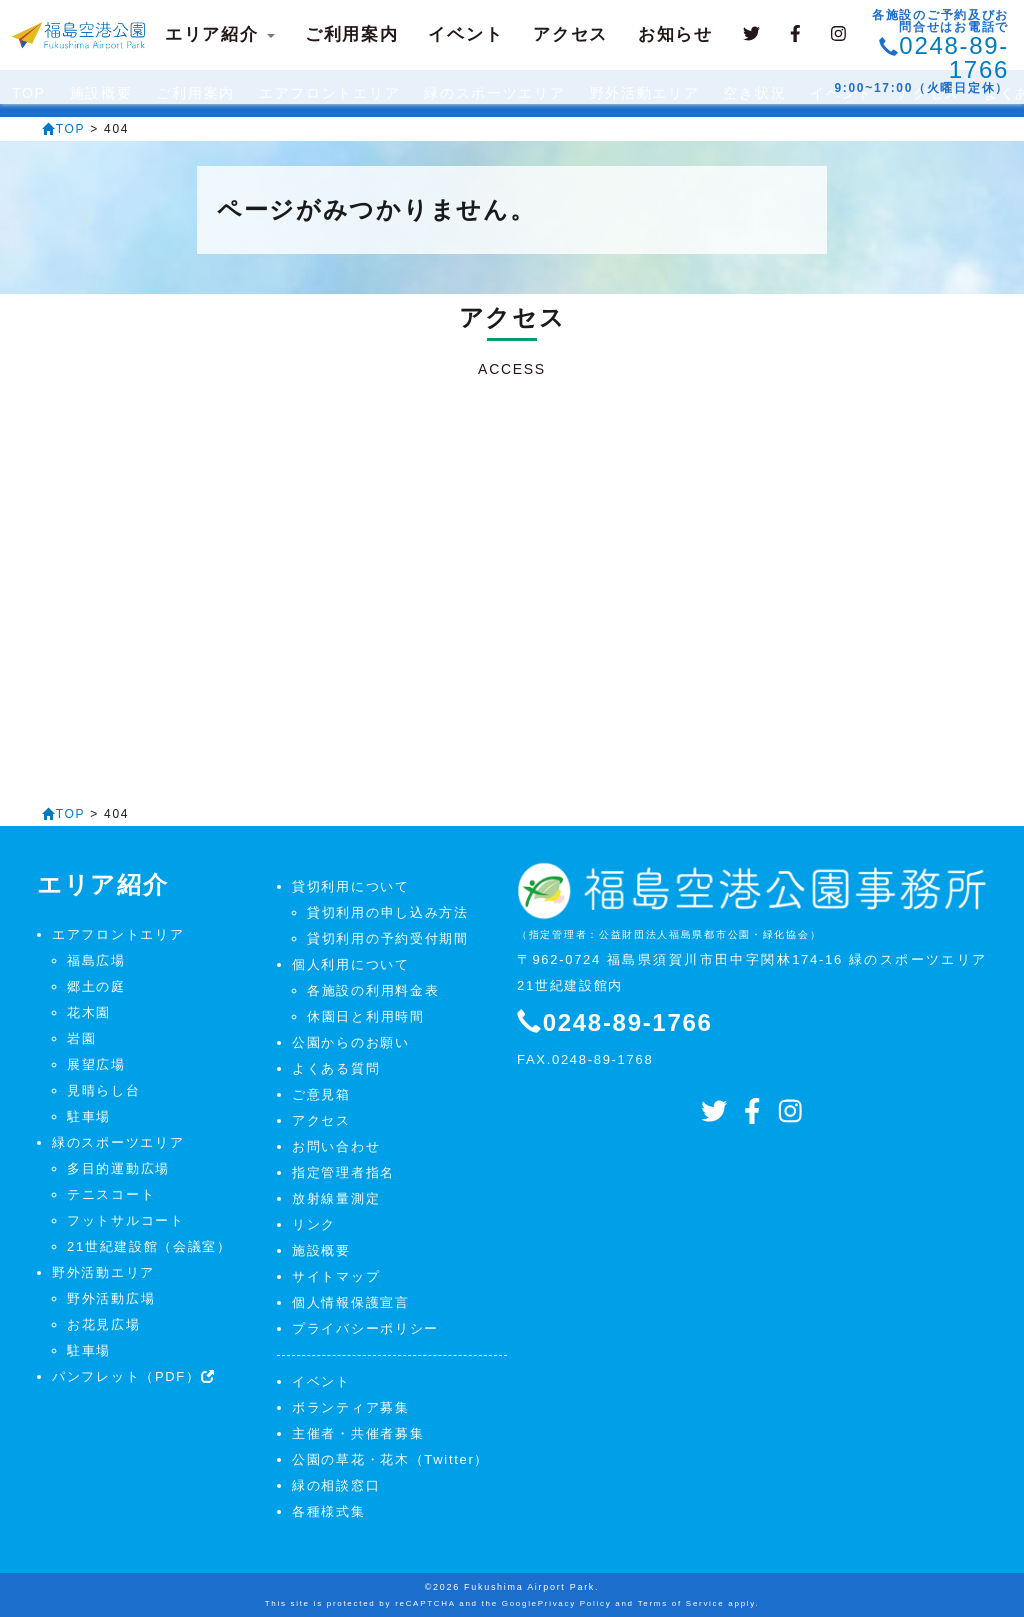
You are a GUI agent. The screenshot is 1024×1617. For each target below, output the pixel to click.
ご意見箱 (321, 1094)
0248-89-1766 (954, 57)
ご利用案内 (352, 34)
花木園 (89, 1012)
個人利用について (351, 964)
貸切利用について (351, 886)
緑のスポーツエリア (118, 1142)
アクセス (570, 34)
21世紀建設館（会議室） (149, 1246)
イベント (465, 34)
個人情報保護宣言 (351, 1302)
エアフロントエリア (118, 934)
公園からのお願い (351, 1042)
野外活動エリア (103, 1272)
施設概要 (321, 1250)
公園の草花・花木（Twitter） (390, 1459)
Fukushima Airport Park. (531, 1587)
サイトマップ (336, 1276)
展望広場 (96, 1064)
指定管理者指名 (343, 1172)
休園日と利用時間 (366, 1016)
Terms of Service (681, 1603)
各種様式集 (329, 1511)
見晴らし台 (104, 1090)
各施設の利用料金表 (373, 990)
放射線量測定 (336, 1198)
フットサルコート (126, 1220)
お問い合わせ (336, 1146)
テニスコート (111, 1194)
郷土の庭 (96, 986)
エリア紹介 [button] (220, 34)
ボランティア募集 (351, 1407)
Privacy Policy (575, 1603)
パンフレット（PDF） (133, 1376)
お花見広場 (104, 1324)
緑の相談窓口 (336, 1485)
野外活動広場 (111, 1298)
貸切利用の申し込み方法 (388, 912)
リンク (314, 1224)
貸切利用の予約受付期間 (388, 938)
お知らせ (675, 34)
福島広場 (96, 960)
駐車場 (89, 1116)
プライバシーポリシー (365, 1328)
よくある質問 (336, 1068)
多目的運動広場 (118, 1168)
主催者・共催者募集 (358, 1433)
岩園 (81, 1038)
